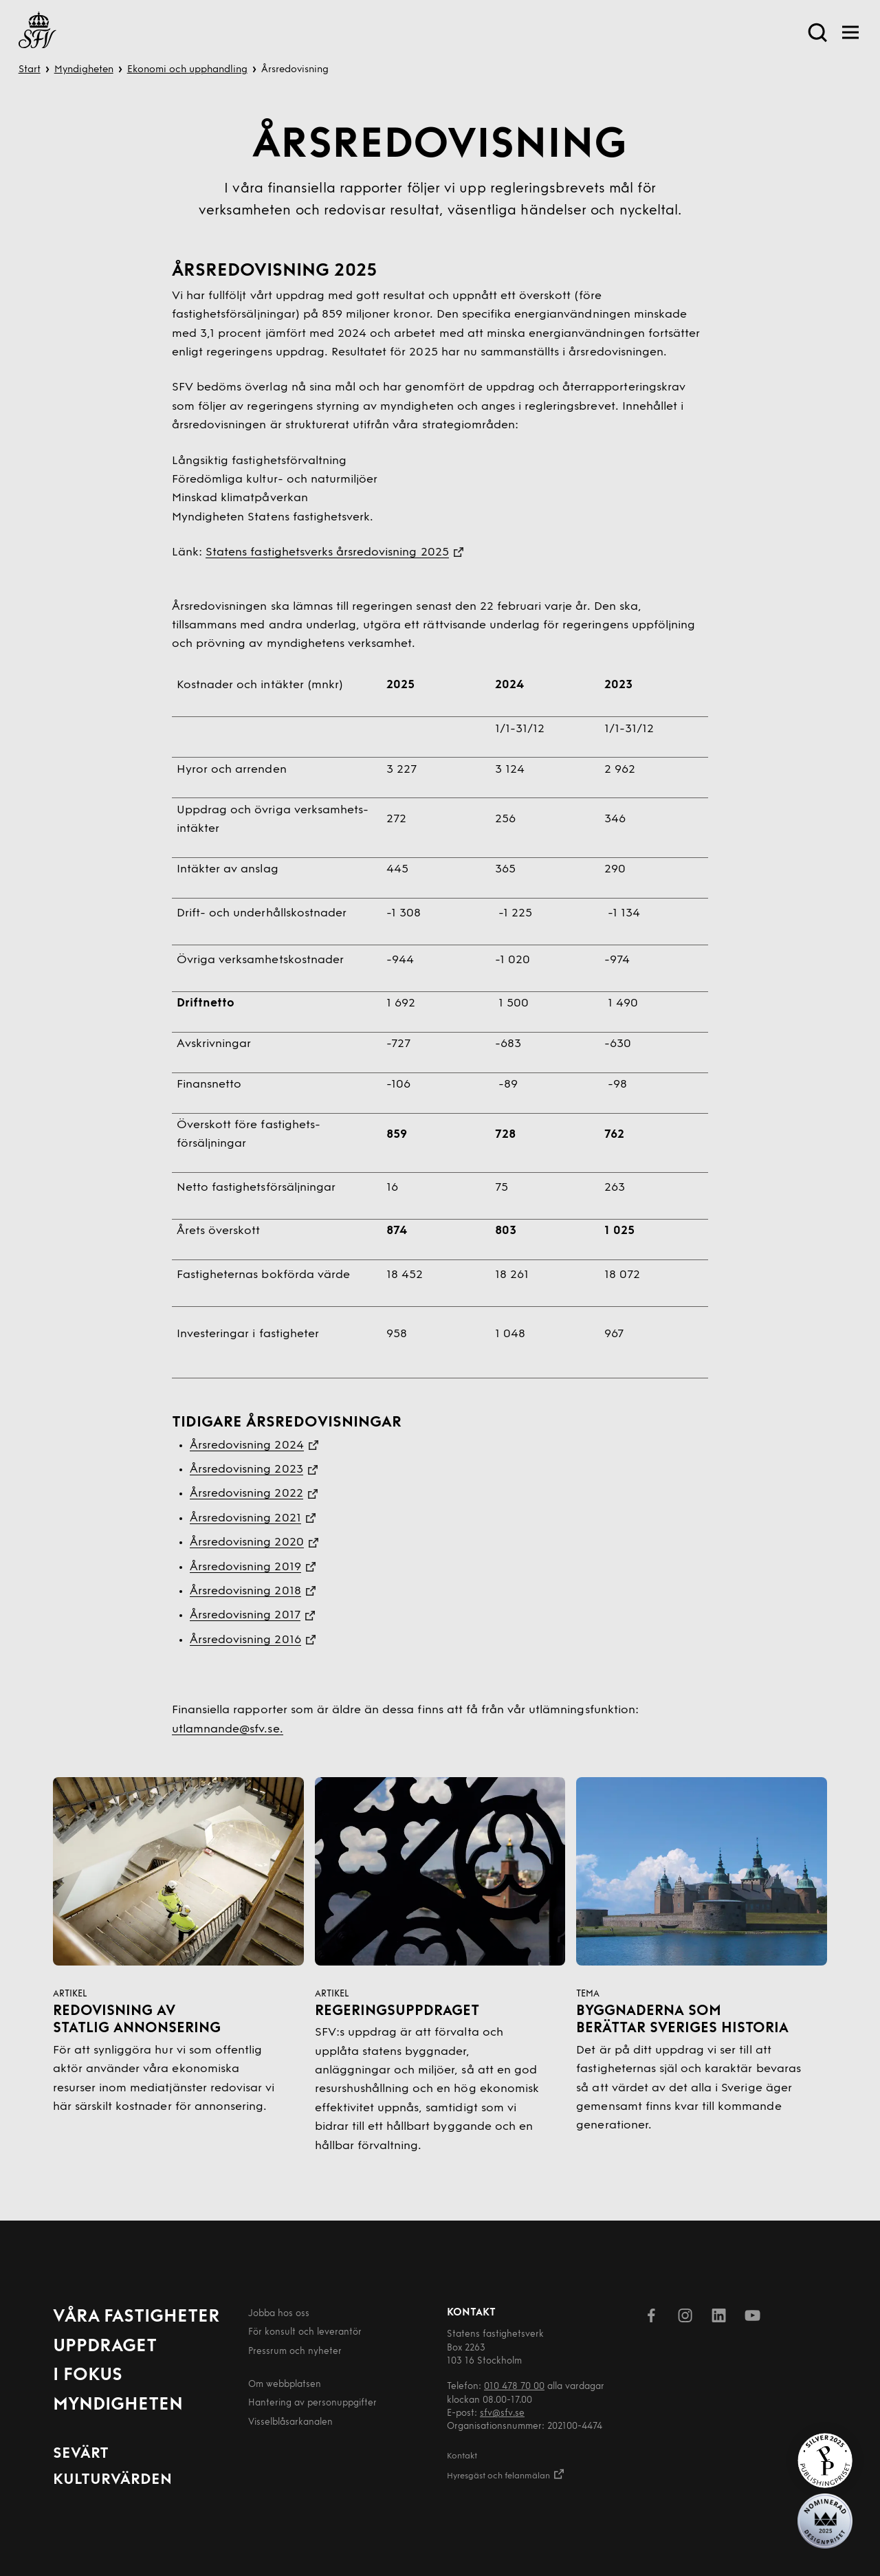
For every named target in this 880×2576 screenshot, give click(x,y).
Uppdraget (105, 2346)
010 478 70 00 (514, 2386)
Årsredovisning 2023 (246, 1469)
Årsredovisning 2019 (245, 1567)
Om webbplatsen (284, 2384)
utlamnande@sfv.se (226, 1729)
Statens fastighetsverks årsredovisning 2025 (327, 552)
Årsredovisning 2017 (245, 1615)
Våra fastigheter (136, 2317)
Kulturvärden (112, 2480)
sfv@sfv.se (502, 2413)
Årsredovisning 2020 (247, 1542)
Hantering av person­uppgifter (312, 2403)
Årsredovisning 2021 (245, 1518)
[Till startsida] (37, 32)
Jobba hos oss (278, 2313)
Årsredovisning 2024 (247, 1445)
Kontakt (462, 2456)
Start (30, 70)
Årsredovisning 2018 (245, 1591)
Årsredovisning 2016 (245, 1640)
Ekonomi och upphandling (187, 70)
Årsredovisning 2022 (246, 1493)
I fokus (87, 2375)
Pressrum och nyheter (295, 2351)
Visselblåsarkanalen (290, 2422)
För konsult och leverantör (305, 2332)
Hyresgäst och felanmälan (506, 2473)
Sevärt (81, 2454)
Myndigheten (83, 70)
